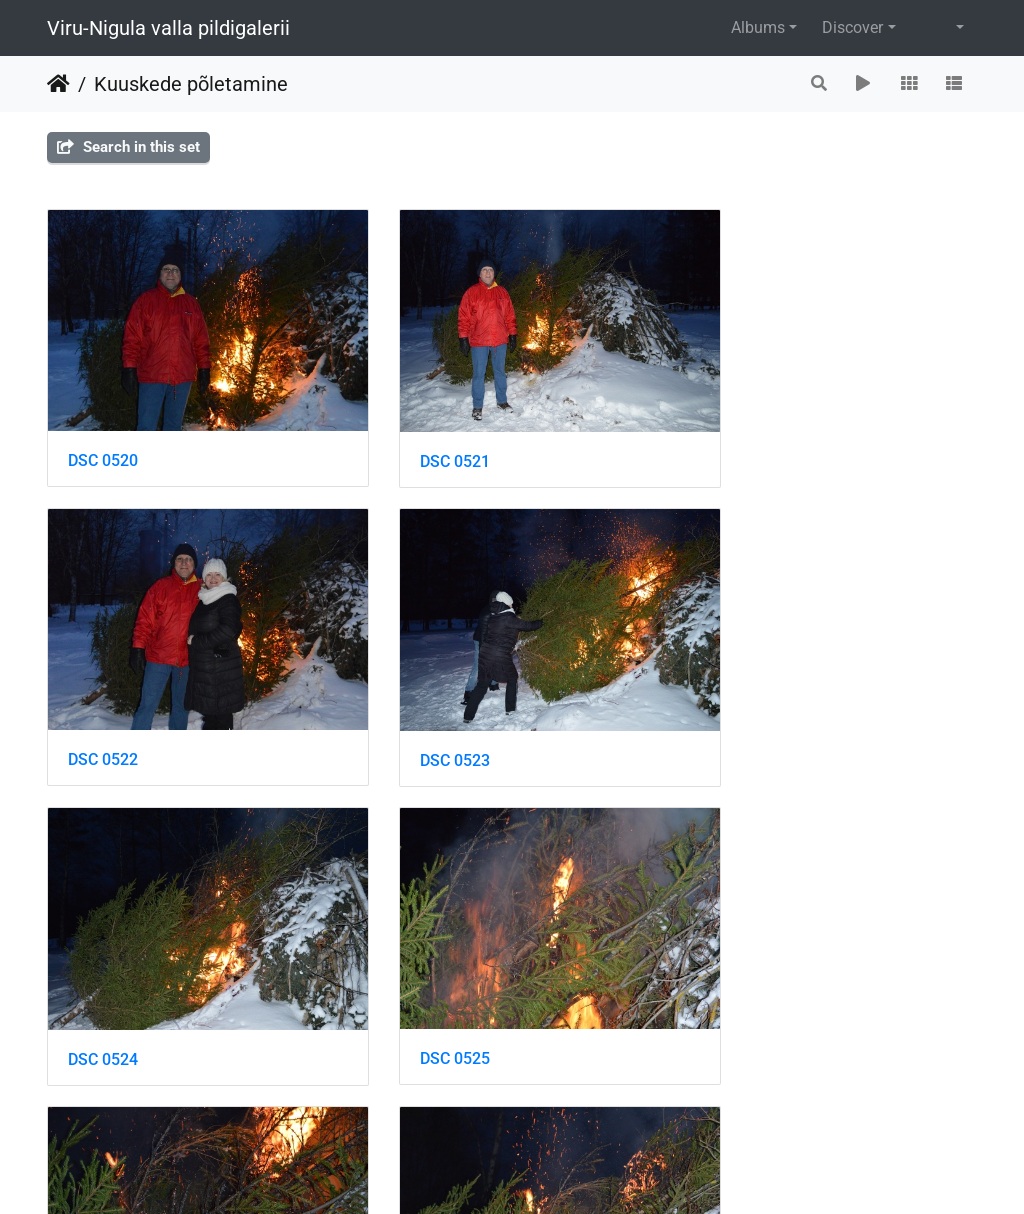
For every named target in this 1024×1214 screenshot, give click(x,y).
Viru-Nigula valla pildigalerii (168, 28)
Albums (758, 27)
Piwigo (555, 1171)
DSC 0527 (423, 991)
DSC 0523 (103, 715)
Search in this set (128, 147)
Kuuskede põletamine (191, 84)
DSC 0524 (423, 715)
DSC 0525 (743, 714)
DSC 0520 (103, 437)
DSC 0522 (743, 437)
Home (58, 84)
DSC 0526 (103, 991)
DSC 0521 (423, 438)
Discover (852, 27)
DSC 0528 (743, 991)
